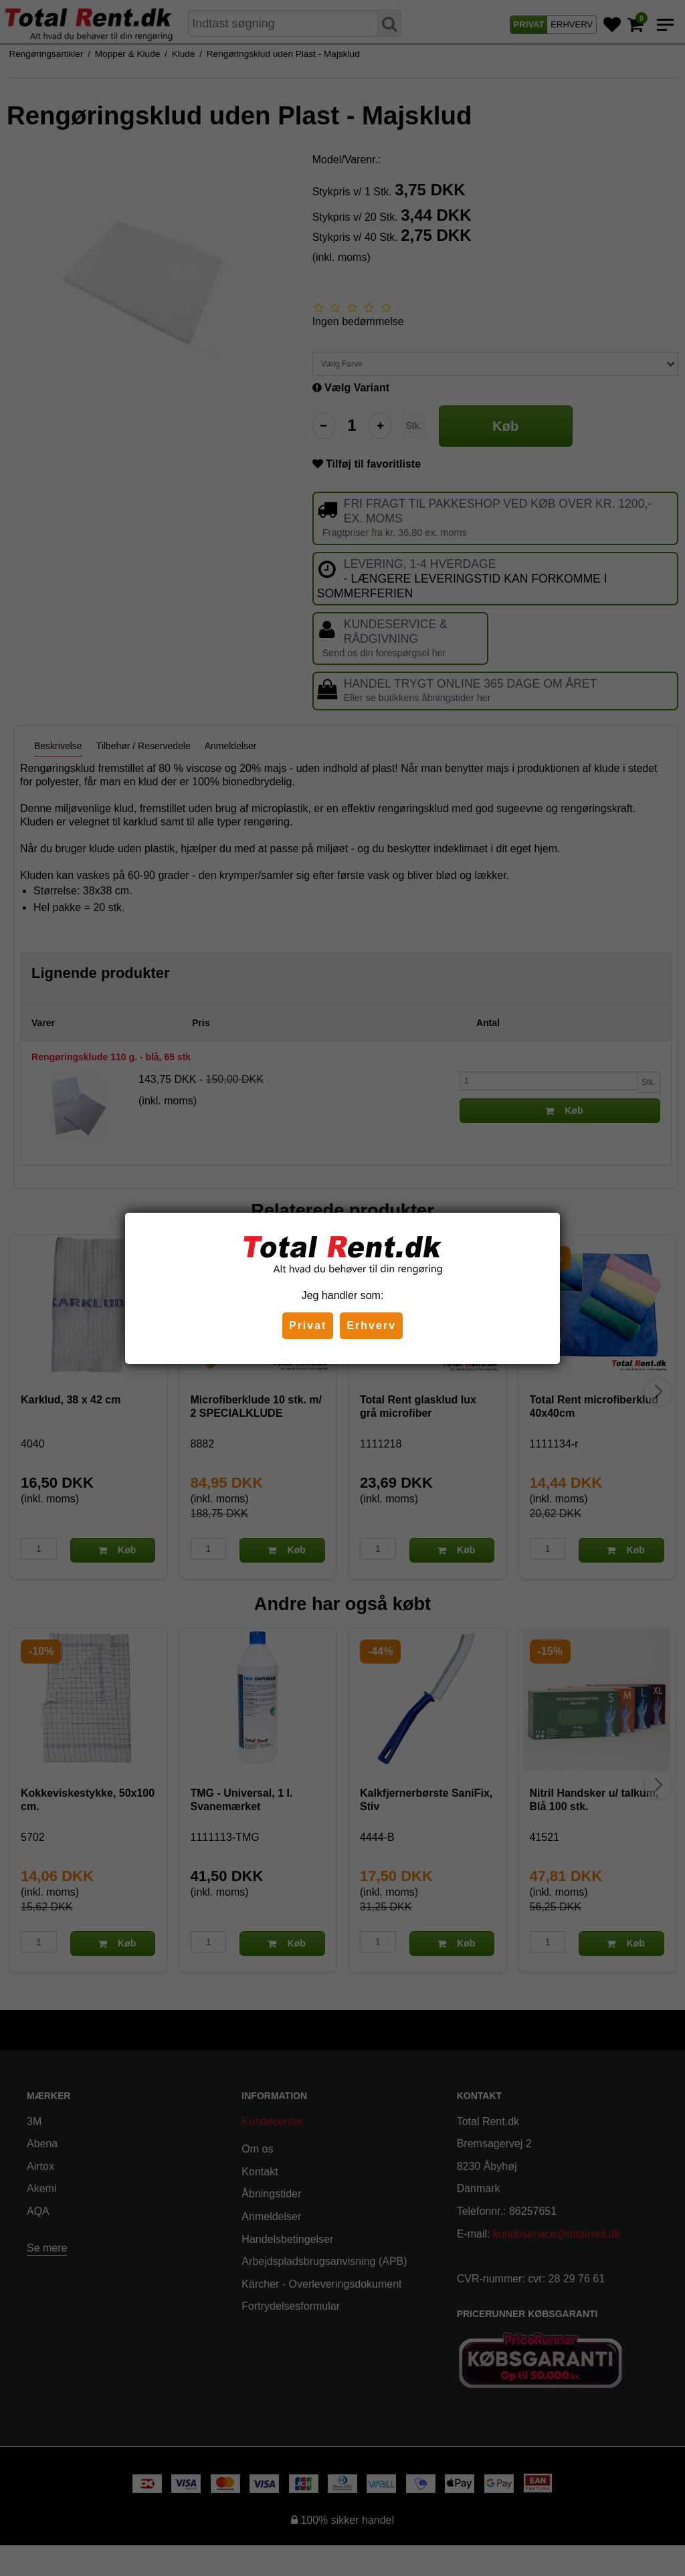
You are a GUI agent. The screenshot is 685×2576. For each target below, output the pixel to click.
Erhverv (371, 1325)
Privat (307, 1325)
